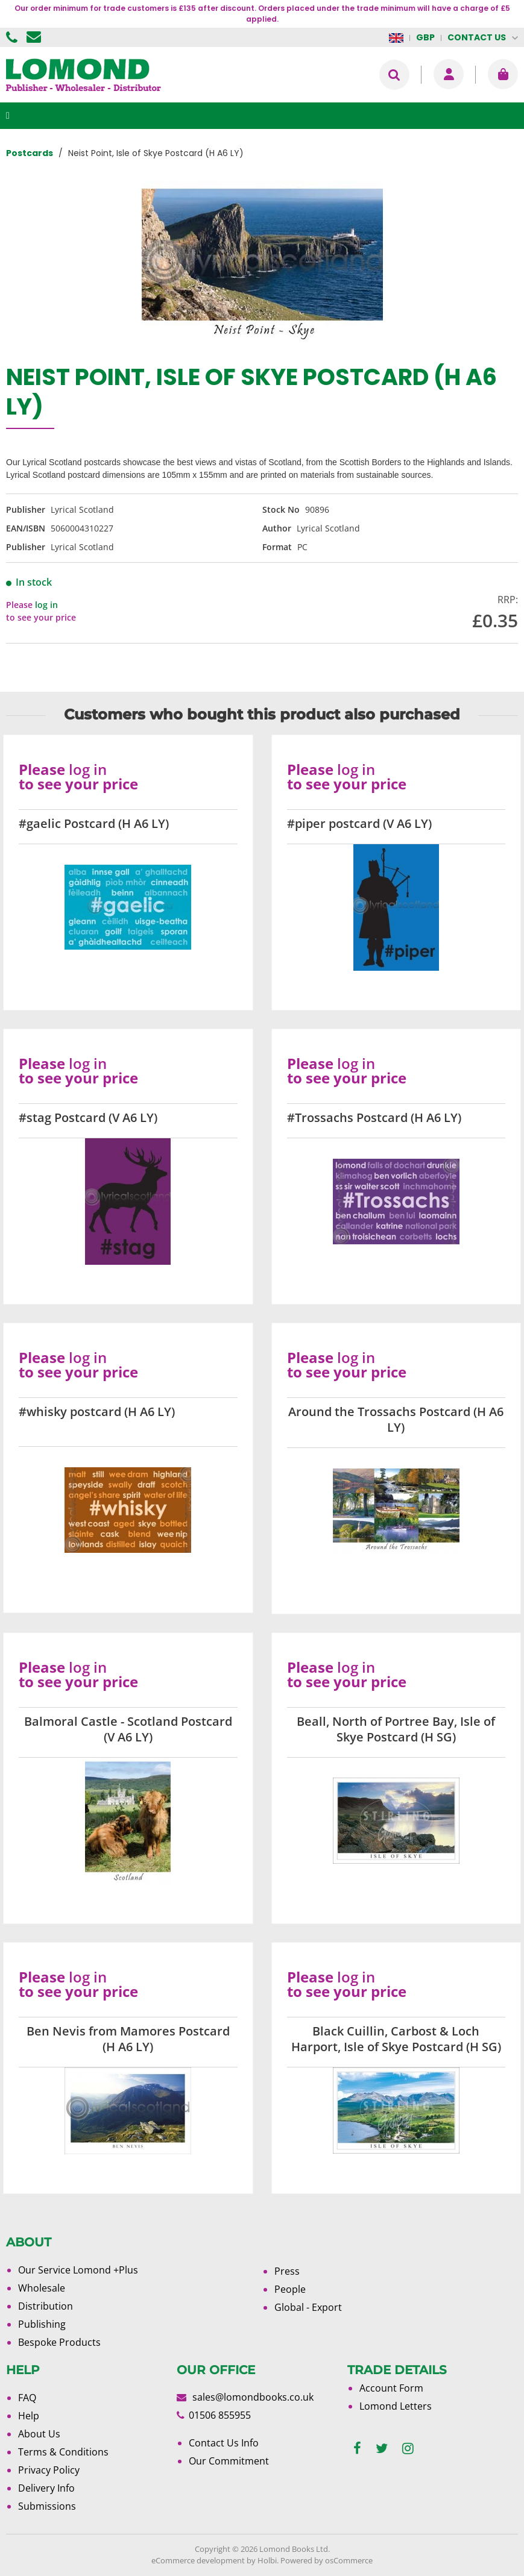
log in (46, 604)
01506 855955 (13, 37)
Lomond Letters (395, 2406)
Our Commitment (229, 2461)
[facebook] (357, 2448)
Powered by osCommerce (326, 2560)
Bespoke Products (59, 2342)
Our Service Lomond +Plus (78, 2270)
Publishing (42, 2324)
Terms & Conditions (63, 2451)
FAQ (27, 2397)
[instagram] (408, 2448)
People (290, 2289)
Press (287, 2271)
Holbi (267, 2560)
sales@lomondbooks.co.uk (253, 2397)
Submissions (47, 2506)
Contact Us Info (224, 2442)
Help (28, 2415)
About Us (39, 2433)
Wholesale (41, 2288)
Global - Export (308, 2307)
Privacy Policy (49, 2470)
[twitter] (382, 2448)
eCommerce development (198, 2560)
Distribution (45, 2306)
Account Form (391, 2388)
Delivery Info (46, 2488)
